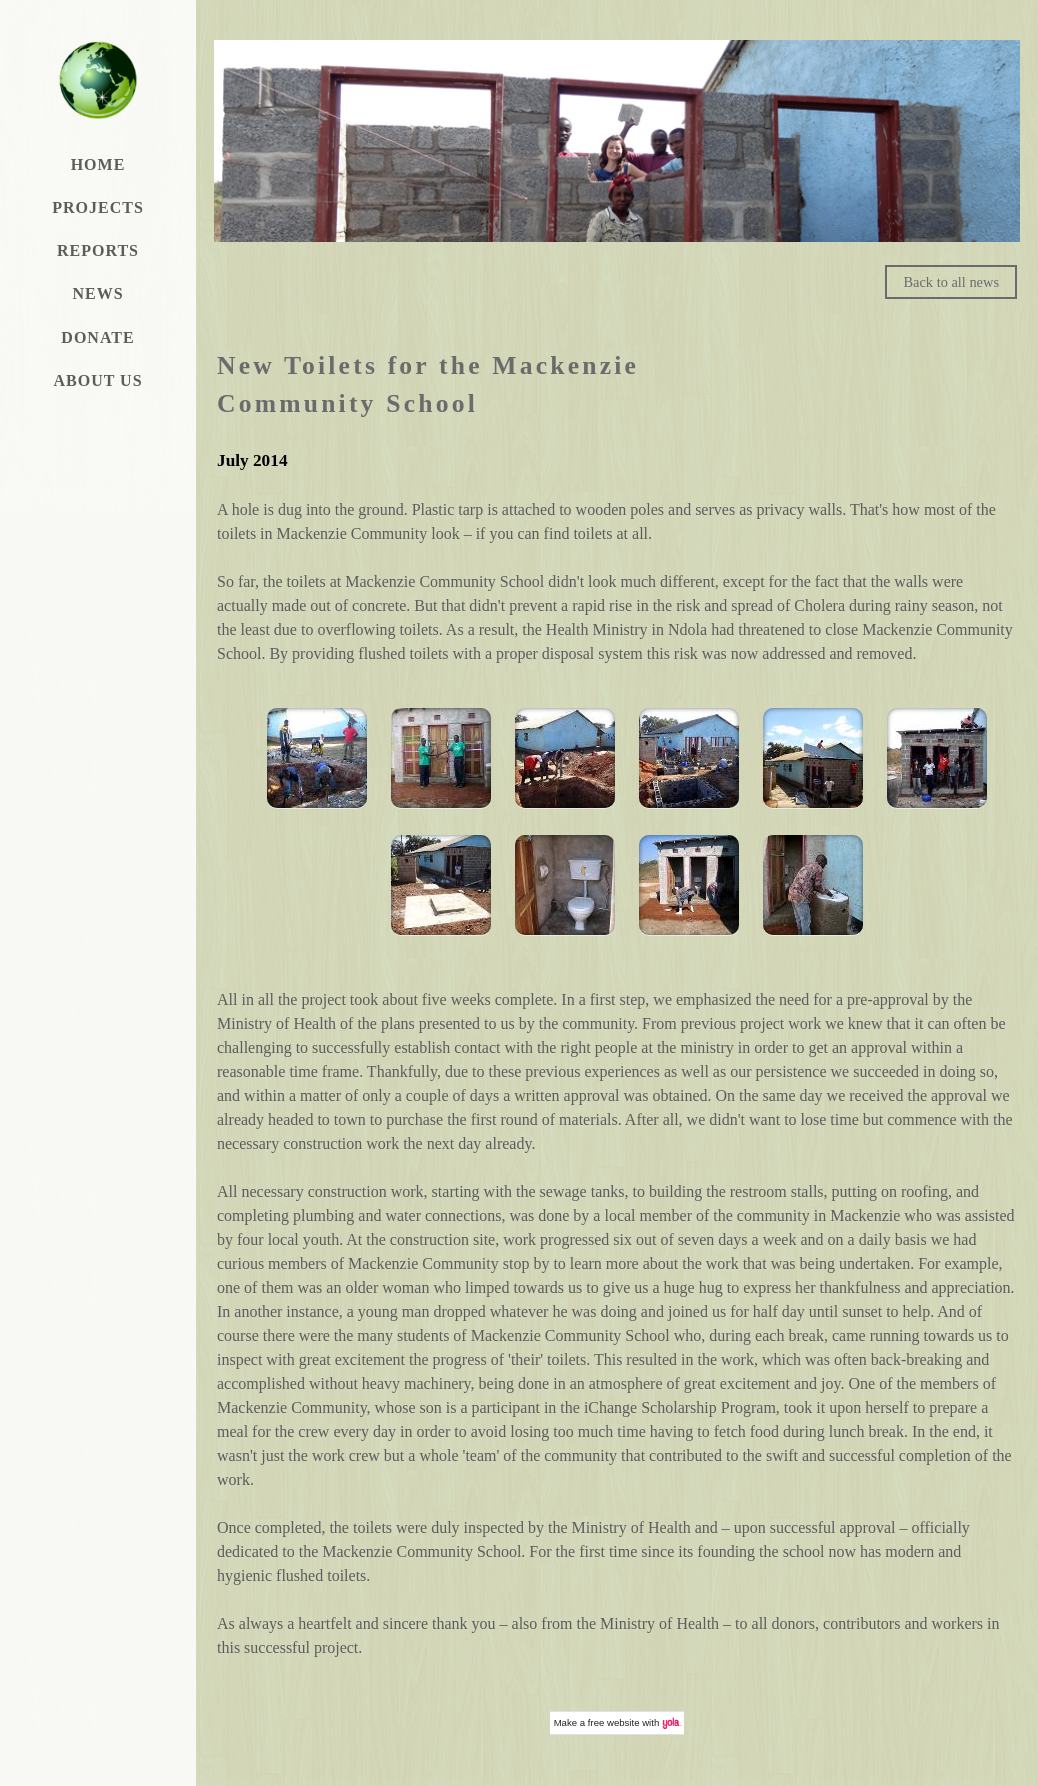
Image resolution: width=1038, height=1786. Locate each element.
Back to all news (951, 282)
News (97, 293)
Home (98, 164)
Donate (97, 337)
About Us (97, 380)
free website (614, 1722)
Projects (98, 207)
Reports (98, 250)
